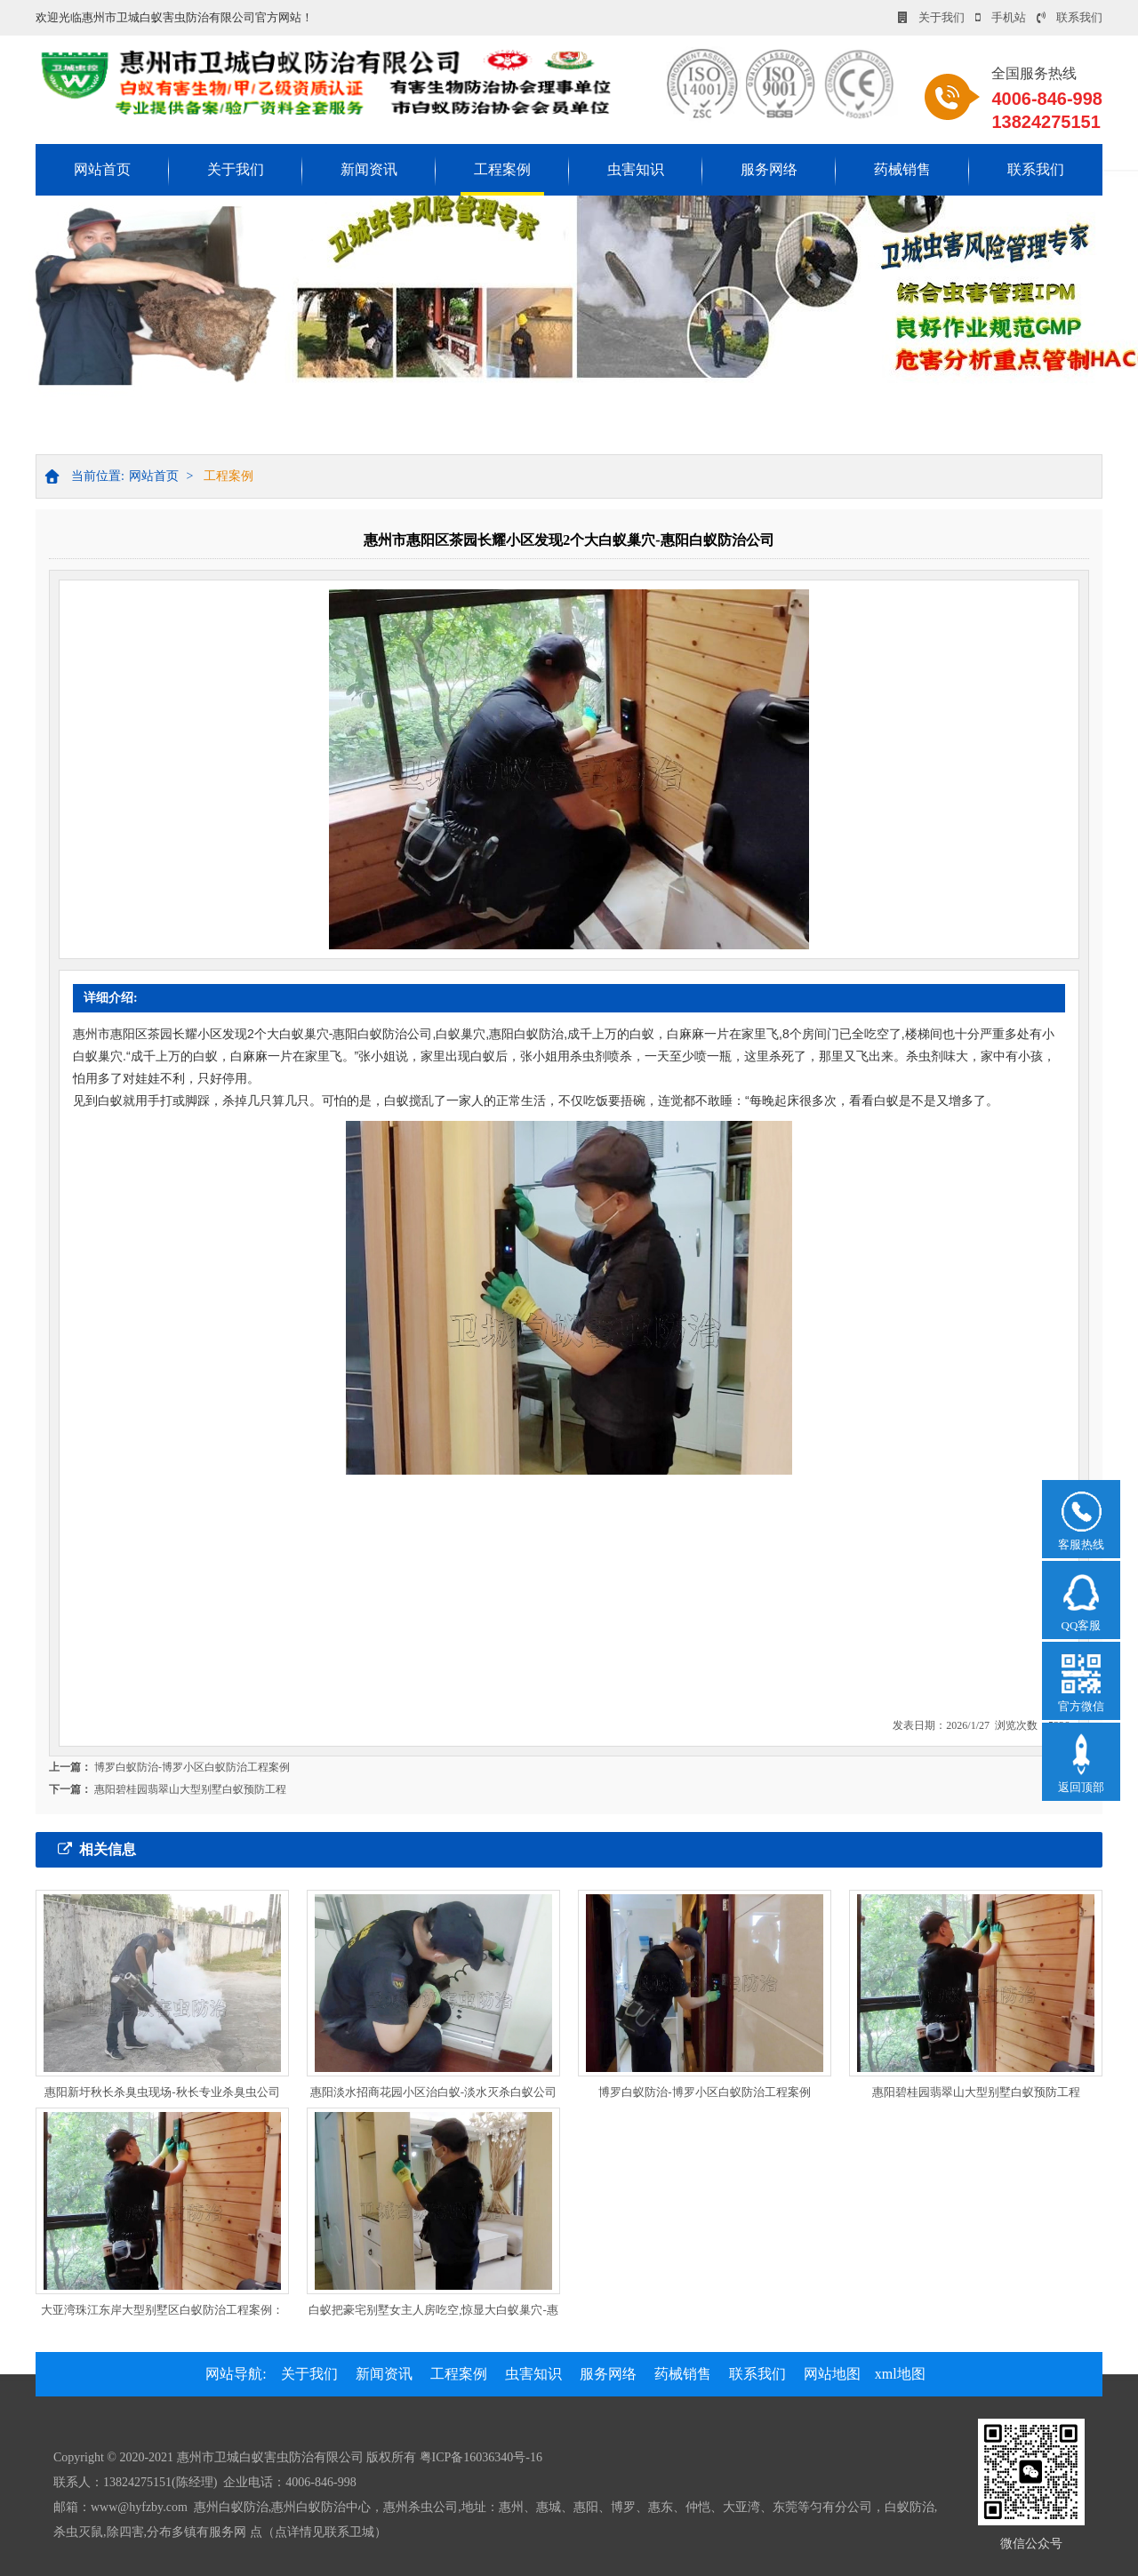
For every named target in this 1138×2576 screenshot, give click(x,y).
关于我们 (931, 17)
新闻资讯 (369, 169)
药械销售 (902, 169)
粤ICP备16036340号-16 (481, 2457)
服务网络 (769, 169)
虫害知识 (635, 169)
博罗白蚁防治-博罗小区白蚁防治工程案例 (192, 1767)
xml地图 (900, 2373)
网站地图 (832, 2373)
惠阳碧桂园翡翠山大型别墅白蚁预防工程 (190, 1789)
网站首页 (102, 169)
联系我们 (1069, 17)
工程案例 (502, 169)
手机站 (1000, 17)
